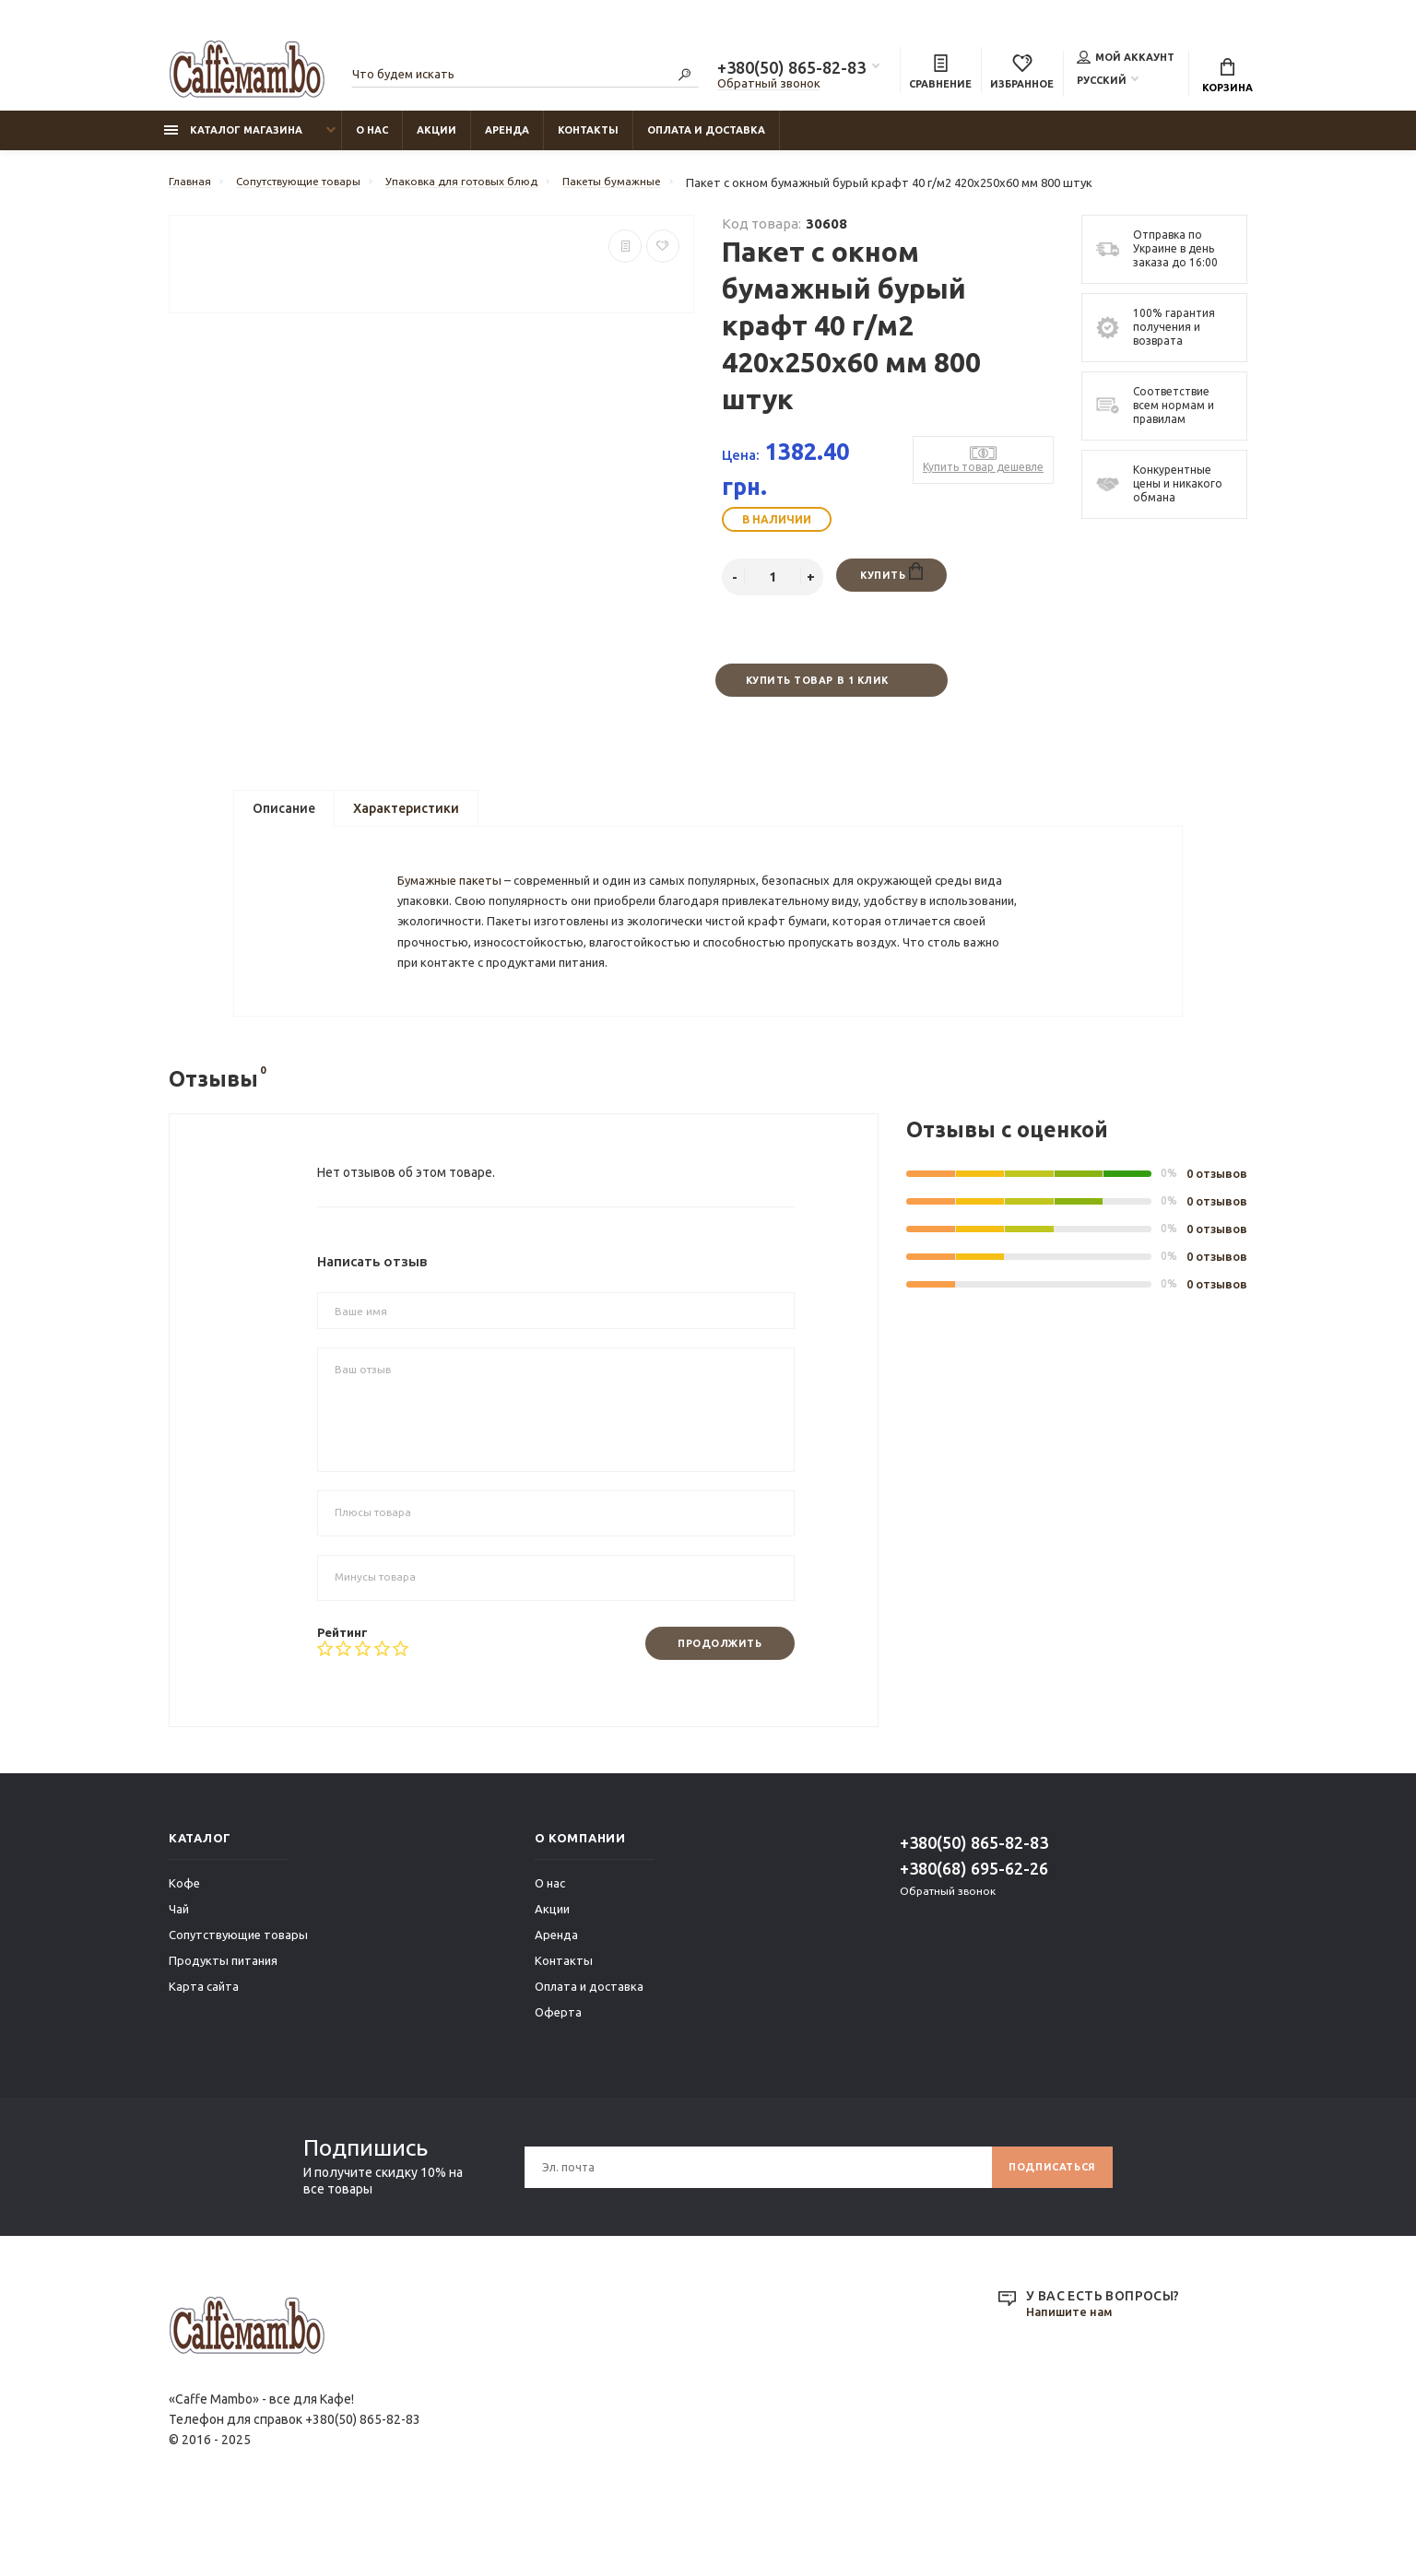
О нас (372, 139)
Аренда (507, 139)
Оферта (558, 2075)
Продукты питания (223, 2023)
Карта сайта (204, 2049)
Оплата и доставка (706, 139)
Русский (1102, 82)
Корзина (1227, 78)
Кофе (184, 1946)
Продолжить (712, 1705)
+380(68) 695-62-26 (974, 1932)
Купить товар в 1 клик (816, 691)
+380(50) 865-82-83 (791, 70)
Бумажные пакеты (455, 914)
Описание (284, 821)
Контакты (588, 139)
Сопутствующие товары (238, 1998)
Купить (891, 582)
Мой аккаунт (1125, 59)
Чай (179, 1972)
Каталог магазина (233, 139)
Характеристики (406, 821)
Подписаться (1045, 2230)
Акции (436, 139)
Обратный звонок (768, 85)
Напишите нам (1073, 2376)
